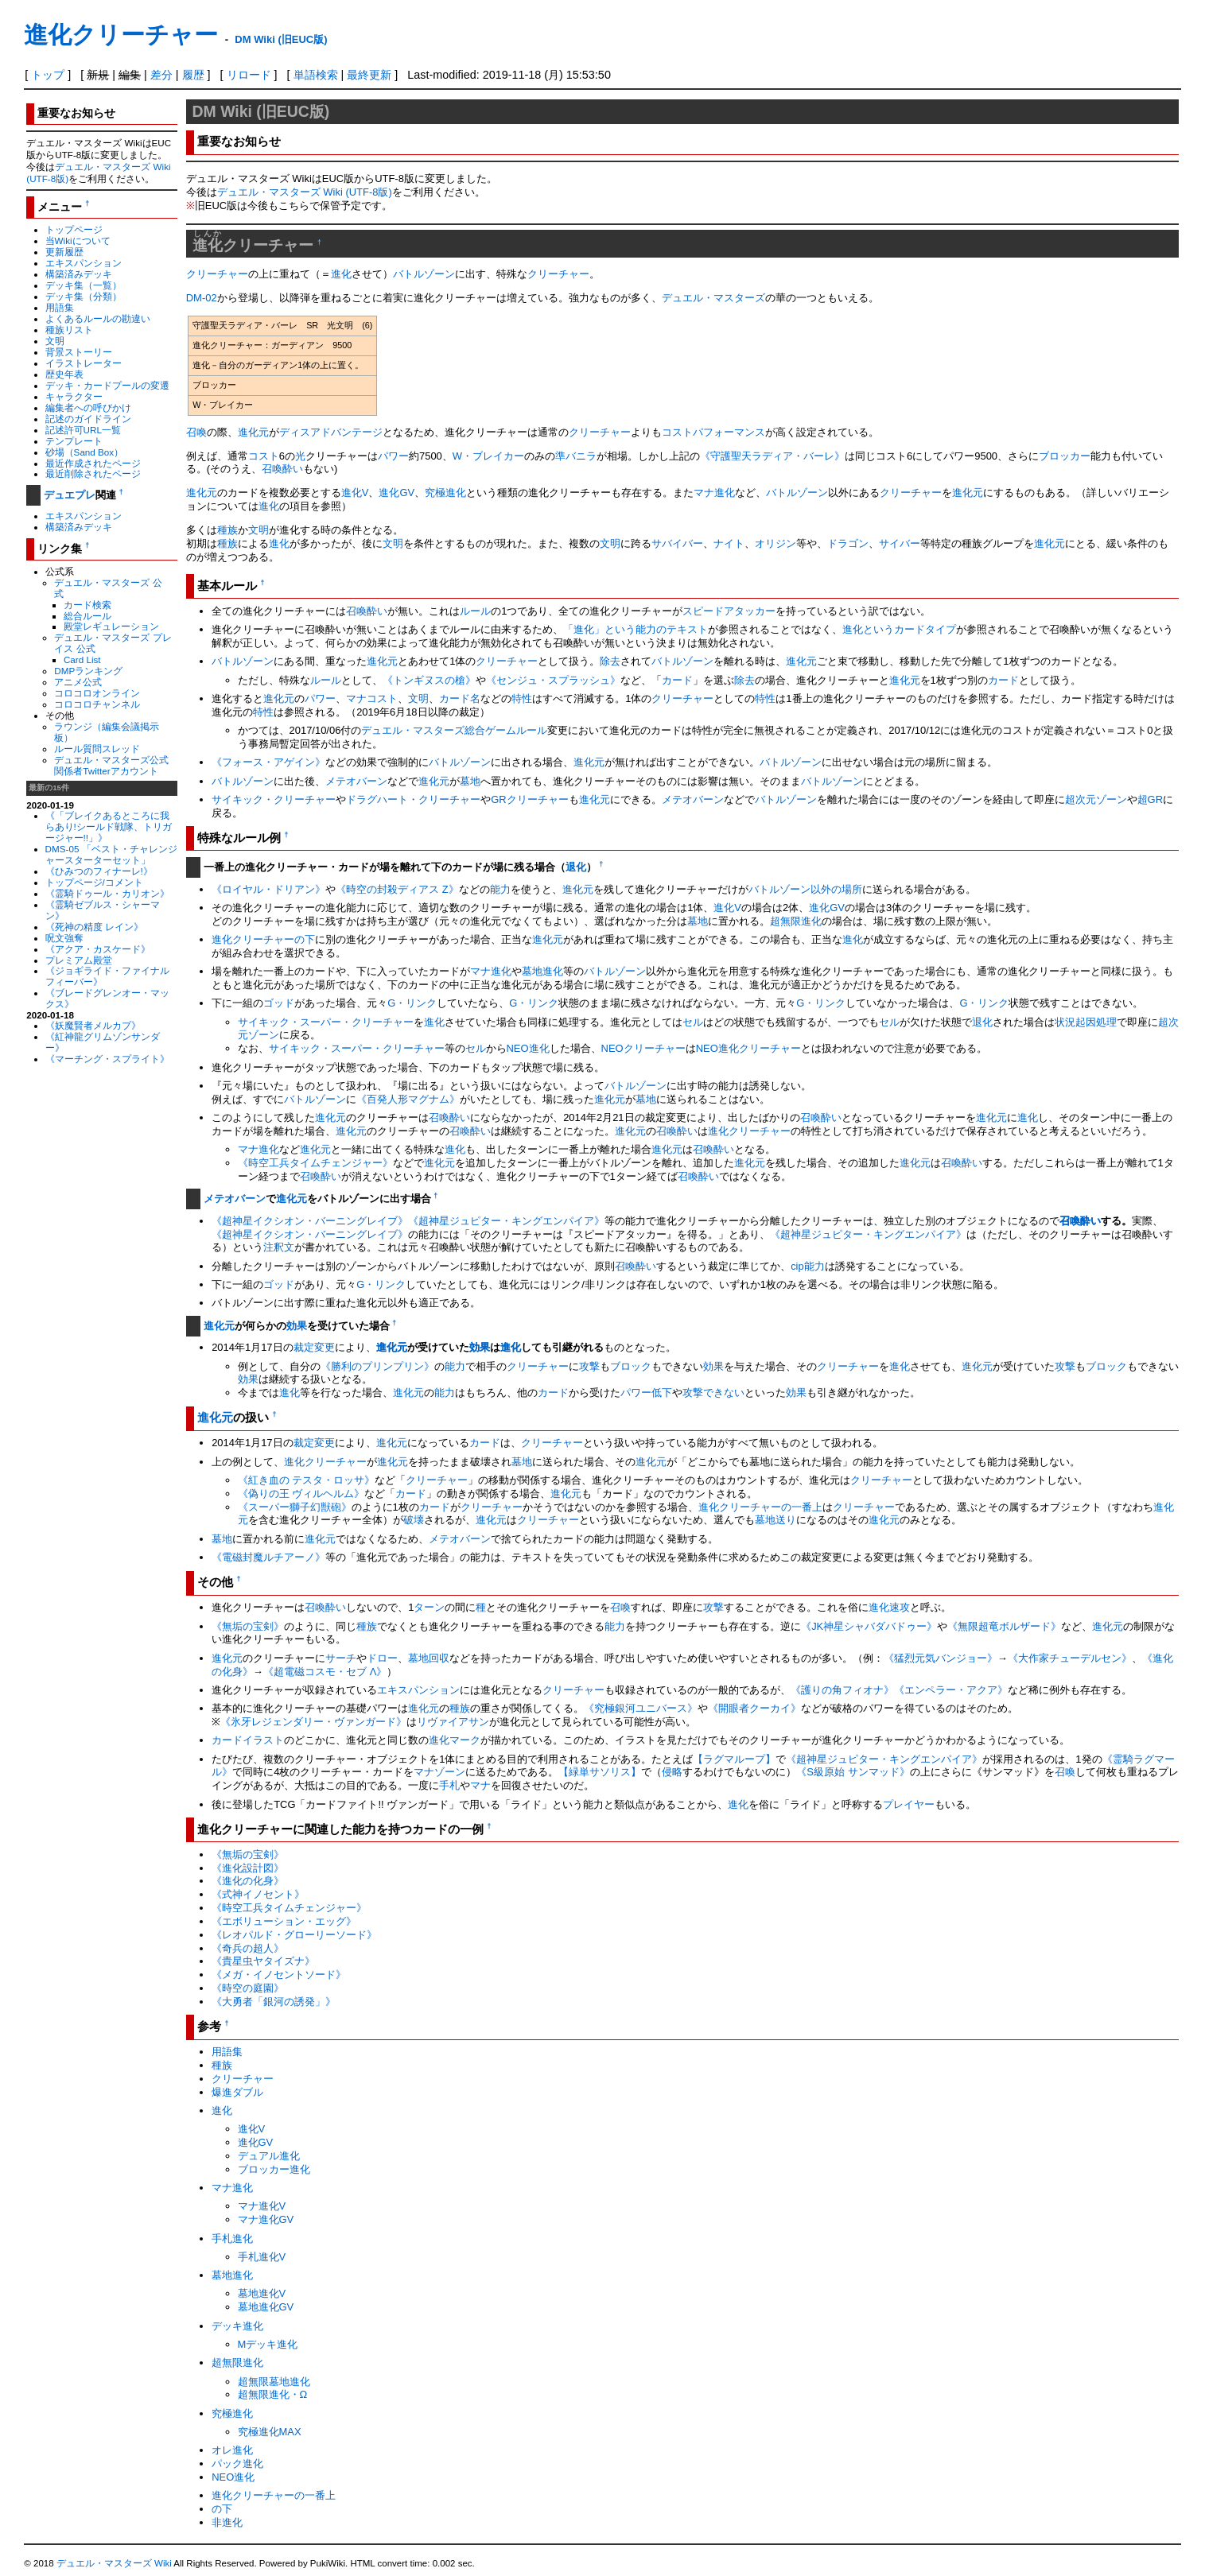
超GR (1150, 799)
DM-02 (201, 298)
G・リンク (412, 1003)
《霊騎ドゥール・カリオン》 (107, 893)
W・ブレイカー (488, 456)
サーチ (340, 1658)
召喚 (196, 432)
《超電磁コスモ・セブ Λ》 (325, 1672)
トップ (47, 74)
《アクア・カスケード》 (97, 949)
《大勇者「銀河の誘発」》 (274, 2002)
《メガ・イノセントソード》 (279, 1974)
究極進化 (445, 493)
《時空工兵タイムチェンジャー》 (315, 1163)
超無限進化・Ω (273, 2394)
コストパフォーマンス (713, 432)
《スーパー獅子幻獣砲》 (295, 1507)
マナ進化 (714, 493)
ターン (429, 1607)
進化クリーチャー (121, 34)
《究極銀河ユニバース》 (641, 1708)
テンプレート (74, 441)
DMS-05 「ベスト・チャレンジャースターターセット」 (111, 854)
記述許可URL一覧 (83, 430)
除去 (610, 661)
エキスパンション (83, 263)
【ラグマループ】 (734, 1759)
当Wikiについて (78, 240)
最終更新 (369, 74)
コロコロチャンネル (97, 704)
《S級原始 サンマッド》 (852, 1772)
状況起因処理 (1086, 1022)
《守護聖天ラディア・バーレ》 (772, 456)
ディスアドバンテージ (331, 432)
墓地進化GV (266, 2307)
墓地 (470, 781)
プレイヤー (909, 1804)
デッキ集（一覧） (83, 285)
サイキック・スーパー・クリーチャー (326, 1022)
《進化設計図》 (248, 1868)
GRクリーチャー (529, 799)
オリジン (775, 543)
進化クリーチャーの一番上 (760, 1507)
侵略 (672, 1772)
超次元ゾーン (1096, 799)
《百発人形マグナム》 (408, 1099)
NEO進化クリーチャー (748, 1048)
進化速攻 (889, 1607)
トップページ (74, 229)
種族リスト (69, 329)
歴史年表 (64, 374)
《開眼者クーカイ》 (754, 1708)
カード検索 (87, 604)
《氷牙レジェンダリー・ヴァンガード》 (313, 1722)
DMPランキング (88, 670)
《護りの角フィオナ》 (842, 1690)
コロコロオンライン (97, 693)
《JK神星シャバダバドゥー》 (869, 1626)
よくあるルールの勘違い (97, 318)
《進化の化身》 (248, 1881)
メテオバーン (356, 781)
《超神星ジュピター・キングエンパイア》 (506, 1221)
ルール (475, 611)
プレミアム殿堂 (78, 960)
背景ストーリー (78, 352)
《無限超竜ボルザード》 (1004, 1626)
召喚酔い (282, 469)
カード (677, 680)
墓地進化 (542, 971)
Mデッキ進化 (268, 2344)
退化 (576, 867)
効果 (296, 1326)
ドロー (382, 1658)
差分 (161, 74)
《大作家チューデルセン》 (1070, 1658)
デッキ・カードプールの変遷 (107, 385)
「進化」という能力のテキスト (635, 629)
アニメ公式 (78, 682)
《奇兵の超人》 (248, 1948)
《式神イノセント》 (258, 1894)
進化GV (396, 493)
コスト (263, 456)
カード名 (459, 698)
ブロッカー (1064, 456)
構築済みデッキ (78, 274)
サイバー (899, 543)
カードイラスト (248, 1740)
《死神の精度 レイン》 (94, 926)
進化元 (253, 432)
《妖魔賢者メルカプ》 (93, 1025)
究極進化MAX (269, 2432)
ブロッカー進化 (274, 2169)
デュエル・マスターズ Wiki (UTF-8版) (304, 192)
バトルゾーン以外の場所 (805, 889)
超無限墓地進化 (274, 2382)
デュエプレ (69, 495)
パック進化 (237, 2463)
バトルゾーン (424, 274)
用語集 (59, 307)
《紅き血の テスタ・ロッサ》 (306, 1480)
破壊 (413, 1520)
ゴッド (278, 1003)
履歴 (193, 74)
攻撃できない (713, 1393)
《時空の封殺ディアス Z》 (397, 889)
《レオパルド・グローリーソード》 (294, 1935)
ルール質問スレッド (97, 748)
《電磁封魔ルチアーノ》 (268, 1557)
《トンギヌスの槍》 (429, 680)
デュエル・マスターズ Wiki (114, 2563)
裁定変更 (314, 1347)
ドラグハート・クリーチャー (413, 799)
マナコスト (372, 698)
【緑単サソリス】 (599, 1772)
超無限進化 (796, 921)
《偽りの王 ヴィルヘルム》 (301, 1493)
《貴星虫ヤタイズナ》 (263, 1961)
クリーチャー (217, 274)
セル (692, 1022)
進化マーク (454, 1740)
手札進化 (232, 2238)
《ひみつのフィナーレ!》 (99, 871)
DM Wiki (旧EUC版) (281, 39)
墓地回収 (428, 1658)
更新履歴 (64, 251)
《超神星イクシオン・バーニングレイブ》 (310, 1221)
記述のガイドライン (88, 418)
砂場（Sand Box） (84, 452)
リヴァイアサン (453, 1722)
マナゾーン (439, 1772)
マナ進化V (262, 2206)
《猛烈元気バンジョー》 (940, 1658)
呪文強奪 (64, 938)
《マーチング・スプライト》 (107, 1058)
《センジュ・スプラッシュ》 (553, 680)
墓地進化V (262, 2293)
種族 (227, 530)
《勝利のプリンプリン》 (377, 1366)
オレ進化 (232, 2450)
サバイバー (677, 543)
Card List (82, 659)
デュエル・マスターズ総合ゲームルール (454, 730)
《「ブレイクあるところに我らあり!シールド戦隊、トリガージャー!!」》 (108, 826)
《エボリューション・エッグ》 (284, 1921)
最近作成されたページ (93, 463)
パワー (393, 456)
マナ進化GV (266, 2219)
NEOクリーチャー (643, 1048)
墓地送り (775, 1520)
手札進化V (262, 2257)
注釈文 (278, 1247)
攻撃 (589, 1366)
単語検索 (315, 74)
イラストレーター (83, 363)
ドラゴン (848, 543)
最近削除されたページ (93, 473)
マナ (480, 1785)
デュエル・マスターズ (713, 298)
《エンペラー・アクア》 (951, 1690)
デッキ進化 (237, 2326)
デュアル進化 (269, 2156)
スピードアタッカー (728, 611)
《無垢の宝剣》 (248, 1626)
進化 (341, 274)
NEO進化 (528, 1048)
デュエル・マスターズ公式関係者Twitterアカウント (111, 765)
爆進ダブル (237, 2092)
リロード (249, 74)
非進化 (227, 2522)
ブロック (630, 1366)
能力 (500, 889)
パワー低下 (646, 1393)
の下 (304, 939)
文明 (54, 341)
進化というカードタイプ (899, 629)
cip (797, 1266)
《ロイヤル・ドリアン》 (268, 889)
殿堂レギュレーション (111, 626)
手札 (449, 1785)
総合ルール (87, 616)
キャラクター (74, 396)
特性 (521, 698)
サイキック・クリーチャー (274, 799)
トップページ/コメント (94, 882)
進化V (355, 493)
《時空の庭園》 (248, 1988)
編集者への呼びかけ (88, 407)
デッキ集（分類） (83, 296)
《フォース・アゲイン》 (268, 762)
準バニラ (576, 456)
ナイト (728, 543)
